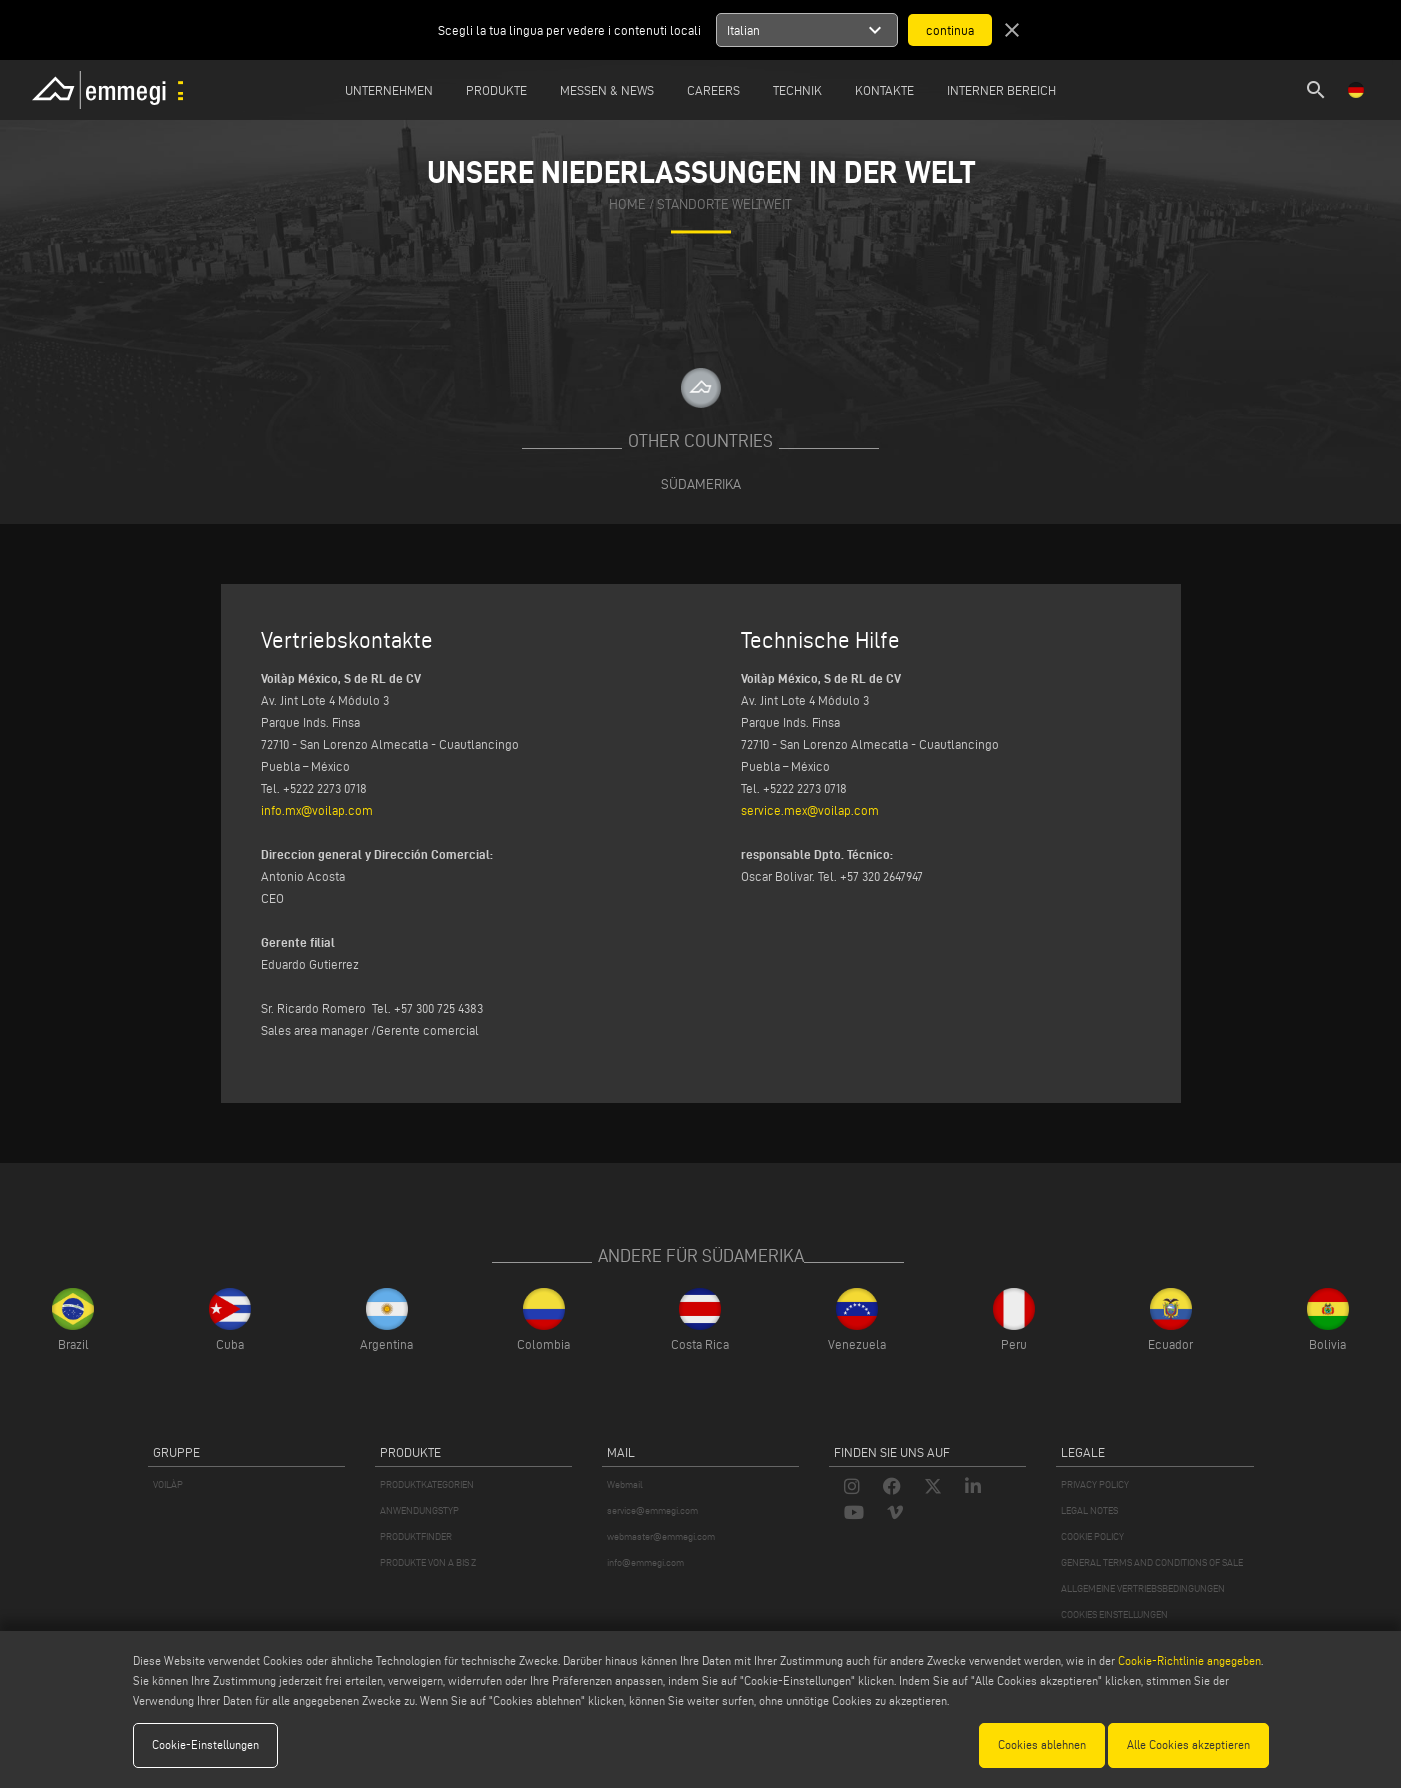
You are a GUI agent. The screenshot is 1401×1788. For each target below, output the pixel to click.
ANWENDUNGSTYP (419, 1510)
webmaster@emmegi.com (661, 1536)
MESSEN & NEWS (607, 90)
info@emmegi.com (645, 1562)
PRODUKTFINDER (416, 1536)
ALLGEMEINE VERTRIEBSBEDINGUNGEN (1143, 1588)
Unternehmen (389, 90)
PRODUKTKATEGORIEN (427, 1484)
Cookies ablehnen (1042, 1744)
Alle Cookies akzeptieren (1188, 1744)
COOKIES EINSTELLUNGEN (1114, 1614)
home (627, 205)
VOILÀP (168, 1484)
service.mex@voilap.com (810, 810)
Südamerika (701, 484)
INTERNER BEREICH (1001, 90)
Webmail (625, 1484)
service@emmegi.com (652, 1510)
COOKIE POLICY (1092, 1536)
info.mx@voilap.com (317, 810)
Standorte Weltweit (724, 205)
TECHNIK (797, 90)
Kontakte (884, 90)
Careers (713, 90)
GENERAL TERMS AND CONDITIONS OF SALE (1152, 1562)
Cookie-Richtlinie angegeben (1189, 1660)
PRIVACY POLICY (1095, 1484)
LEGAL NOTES (1089, 1510)
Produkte (496, 90)
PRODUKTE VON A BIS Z (428, 1562)
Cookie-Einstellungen (205, 1744)
